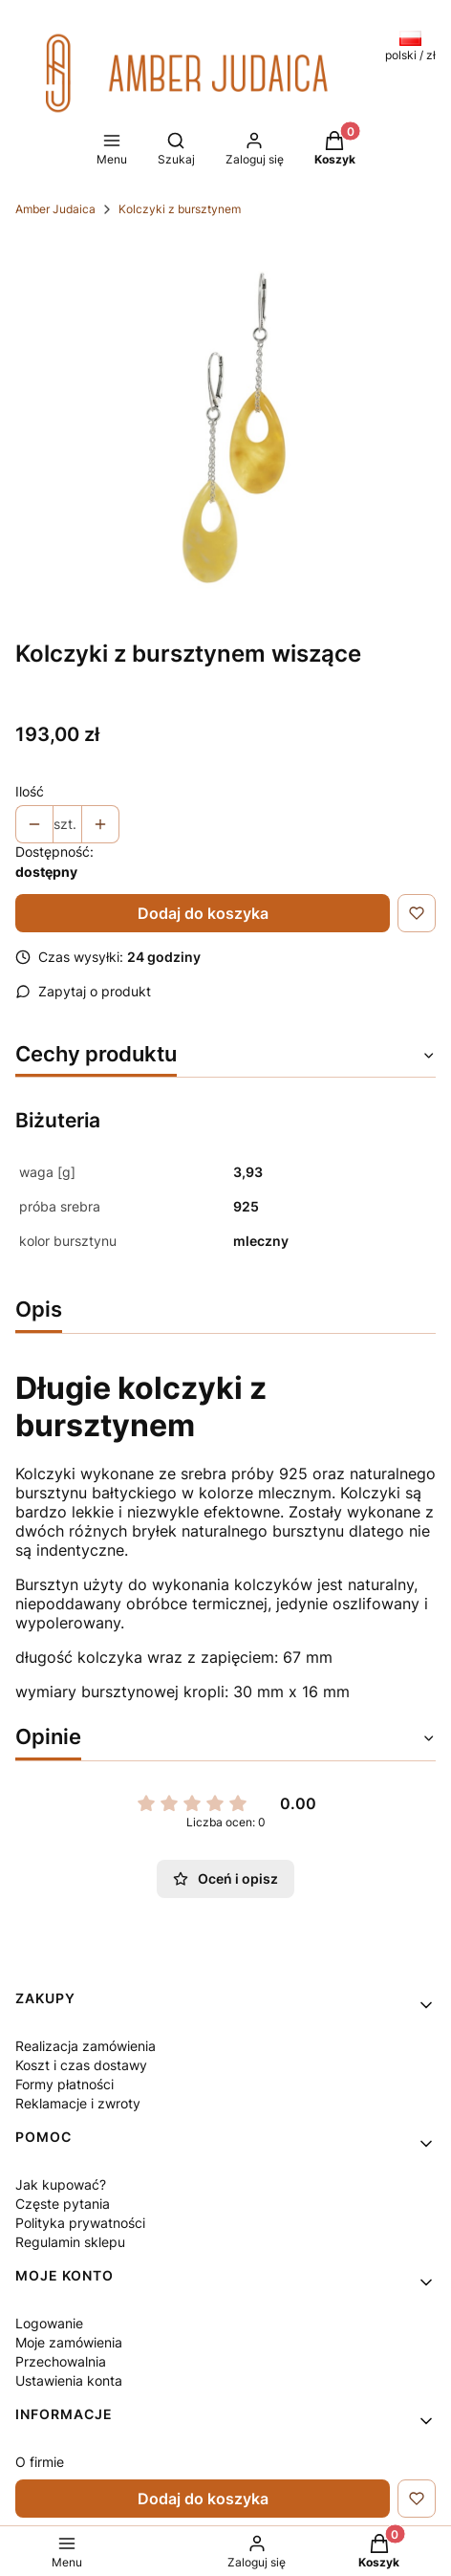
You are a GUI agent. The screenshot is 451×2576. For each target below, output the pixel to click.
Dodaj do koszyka (203, 913)
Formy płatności (64, 2084)
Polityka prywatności (80, 2223)
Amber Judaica (55, 209)
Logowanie (49, 2323)
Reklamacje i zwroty (77, 2103)
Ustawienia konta (68, 2380)
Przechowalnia (60, 2361)
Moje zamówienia (68, 2342)
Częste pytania (62, 2203)
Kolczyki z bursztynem (179, 209)
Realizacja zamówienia (85, 2046)
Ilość (29, 791)
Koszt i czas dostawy (81, 2065)
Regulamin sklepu (70, 2242)
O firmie (39, 2462)
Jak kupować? (60, 2184)
